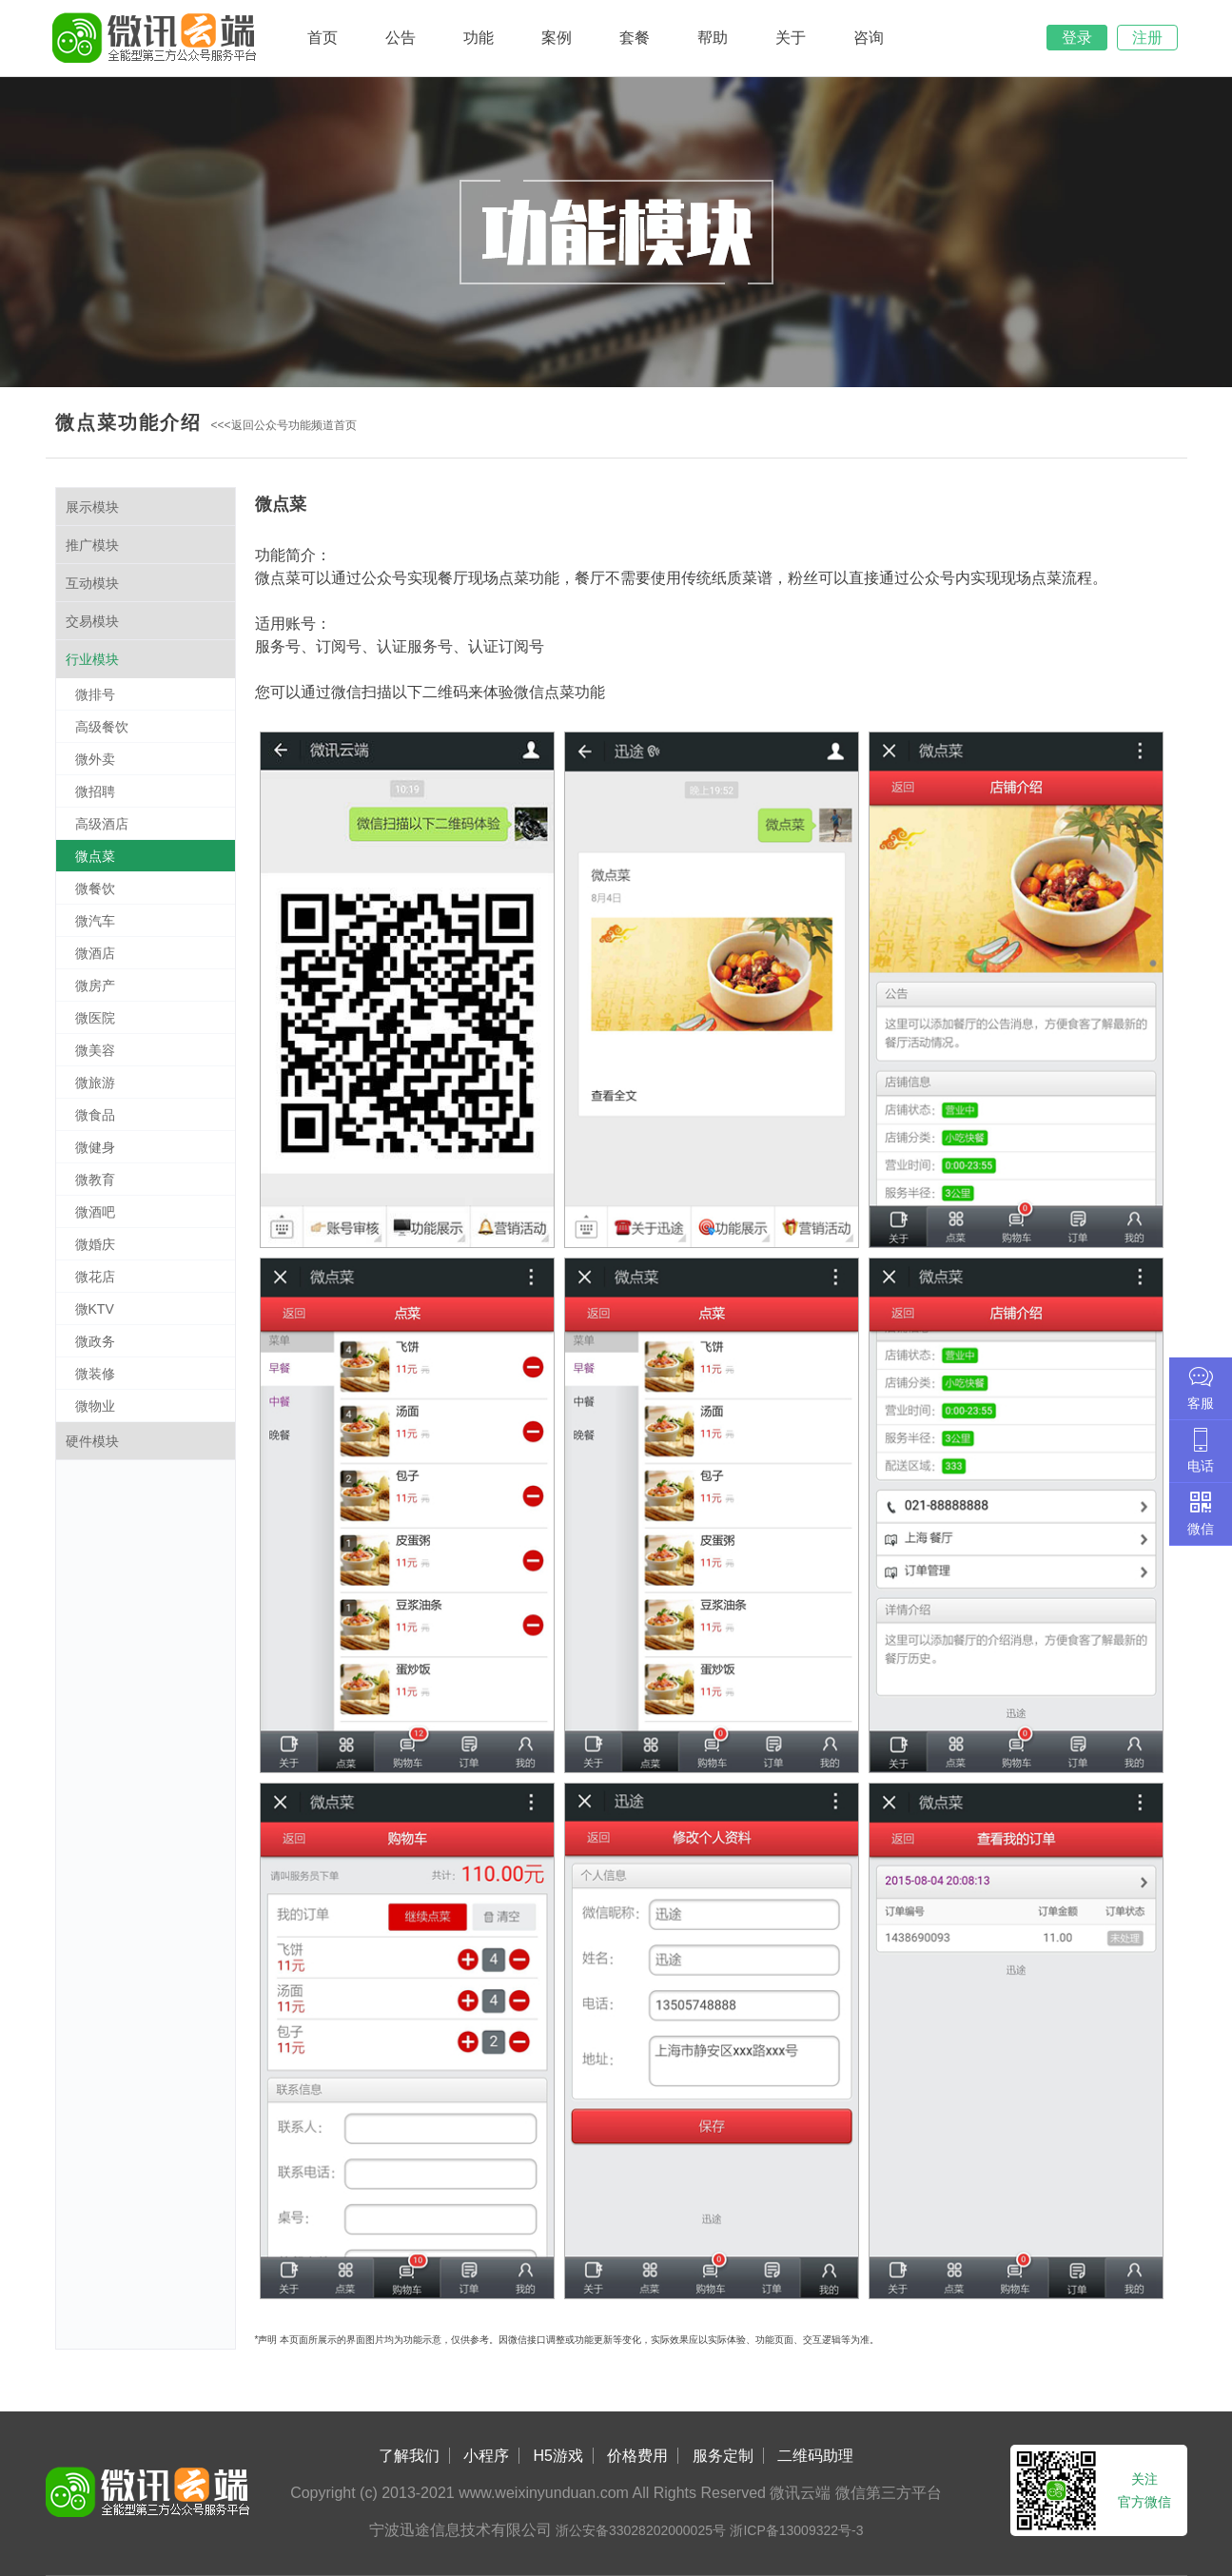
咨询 (868, 37)
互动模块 (92, 583)
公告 (400, 37)
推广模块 (92, 545)
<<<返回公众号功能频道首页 (284, 425)
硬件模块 (92, 1441)
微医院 (95, 1017)
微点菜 (95, 856)
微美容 (95, 1050)
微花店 (95, 1276)
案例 (556, 37)
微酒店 (95, 953)
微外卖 (95, 759)
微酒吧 (95, 1212)
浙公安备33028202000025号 (641, 2530)
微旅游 (95, 1082)
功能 (478, 37)
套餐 (634, 37)
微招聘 (95, 791)
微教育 (95, 1179)
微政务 (95, 1341)
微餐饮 (95, 888)
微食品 (95, 1114)
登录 (1077, 37)
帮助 (712, 37)
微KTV (94, 1309)
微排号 (95, 694)
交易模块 (92, 621)
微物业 (95, 1406)
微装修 (95, 1373)
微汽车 (95, 920)
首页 (322, 37)
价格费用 (637, 2456)
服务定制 (723, 2456)
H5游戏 (558, 2456)
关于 (790, 37)
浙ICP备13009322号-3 (796, 2530)
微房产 (95, 985)
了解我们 (409, 2456)
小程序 (486, 2456)
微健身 (95, 1147)
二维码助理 (815, 2456)
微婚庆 (95, 1244)
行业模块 (92, 659)
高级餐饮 (101, 726)
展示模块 (92, 507)
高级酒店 (101, 823)
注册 (1147, 37)
